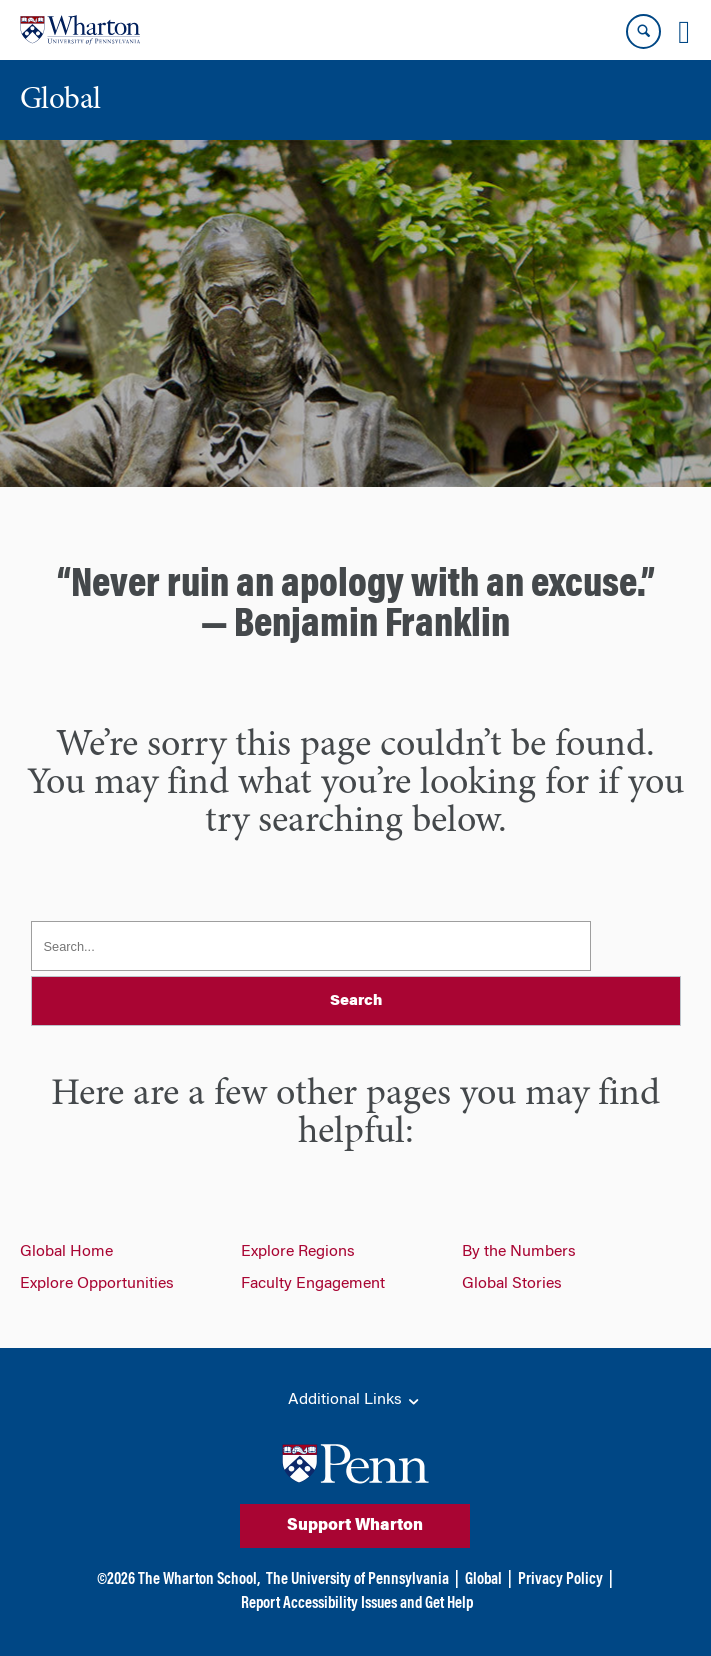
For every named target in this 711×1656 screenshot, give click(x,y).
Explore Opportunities (97, 1284)
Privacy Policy (560, 1580)
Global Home (66, 1252)
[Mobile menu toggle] (684, 32)
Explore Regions (298, 1252)
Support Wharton (355, 1526)
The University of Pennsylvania (357, 1580)
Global (483, 1580)
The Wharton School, (199, 1580)
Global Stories (512, 1284)
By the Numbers (519, 1252)
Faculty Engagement (313, 1284)
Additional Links (355, 1401)
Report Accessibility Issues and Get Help (357, 1604)
